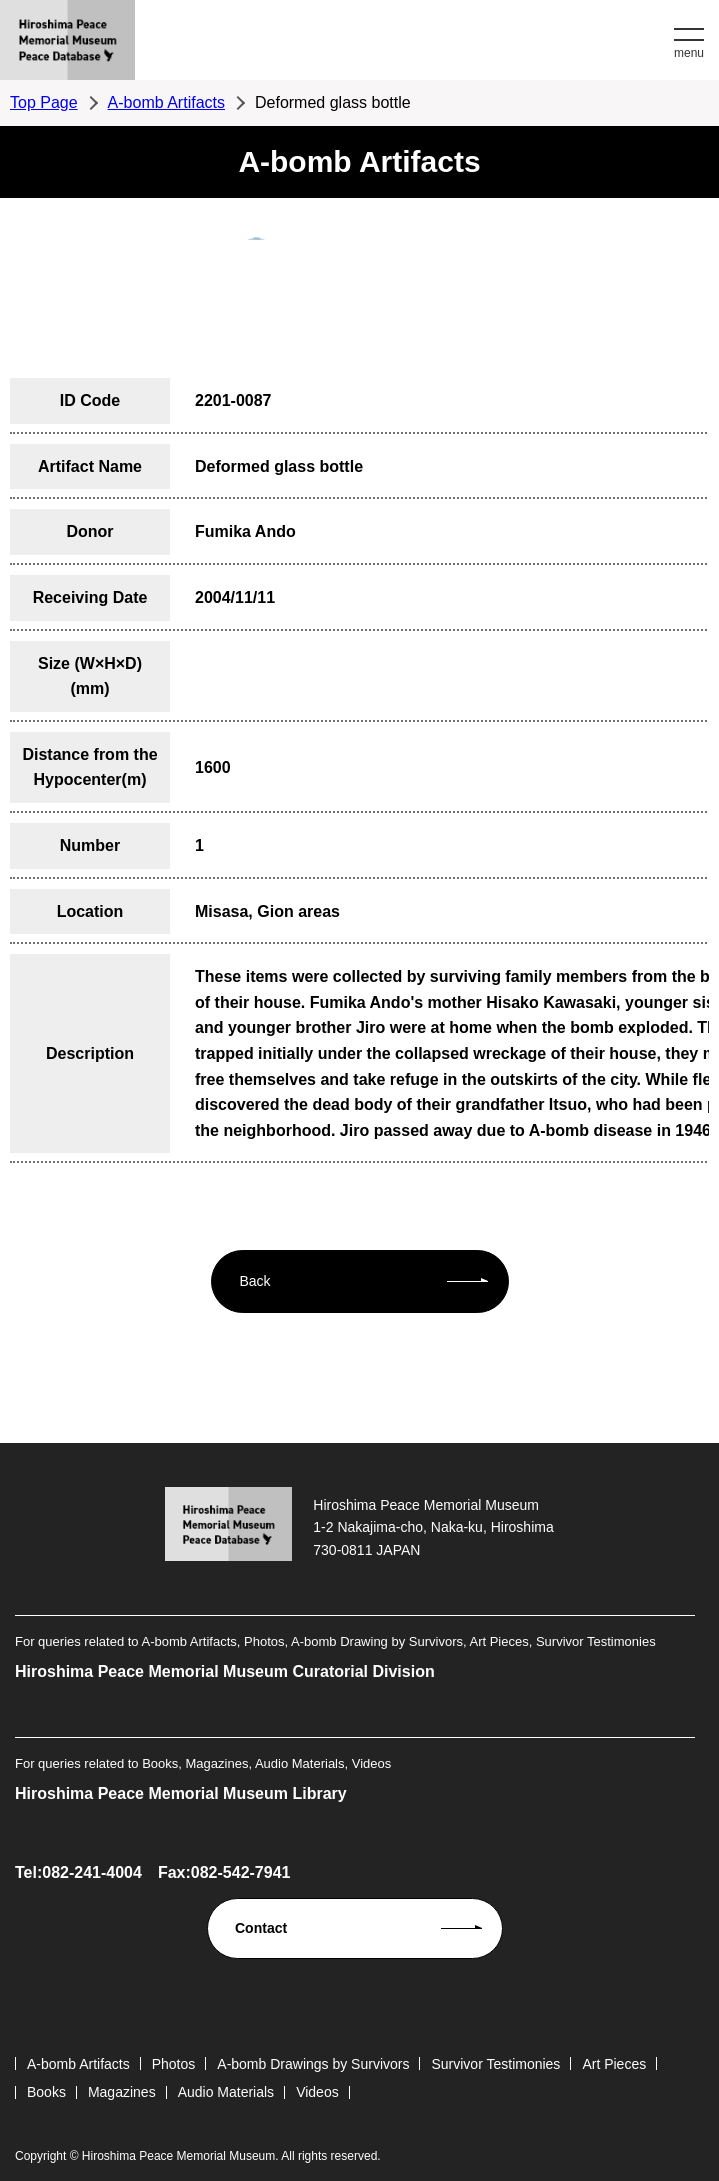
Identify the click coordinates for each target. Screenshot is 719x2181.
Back (255, 1281)
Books (46, 2092)
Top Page (44, 102)
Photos (174, 2064)
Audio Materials (226, 2092)
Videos (317, 2092)
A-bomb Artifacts (166, 102)
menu (689, 53)
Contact (261, 1928)
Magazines (122, 2092)
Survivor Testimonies (495, 2064)
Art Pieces (614, 2064)
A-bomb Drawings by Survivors (313, 2064)
